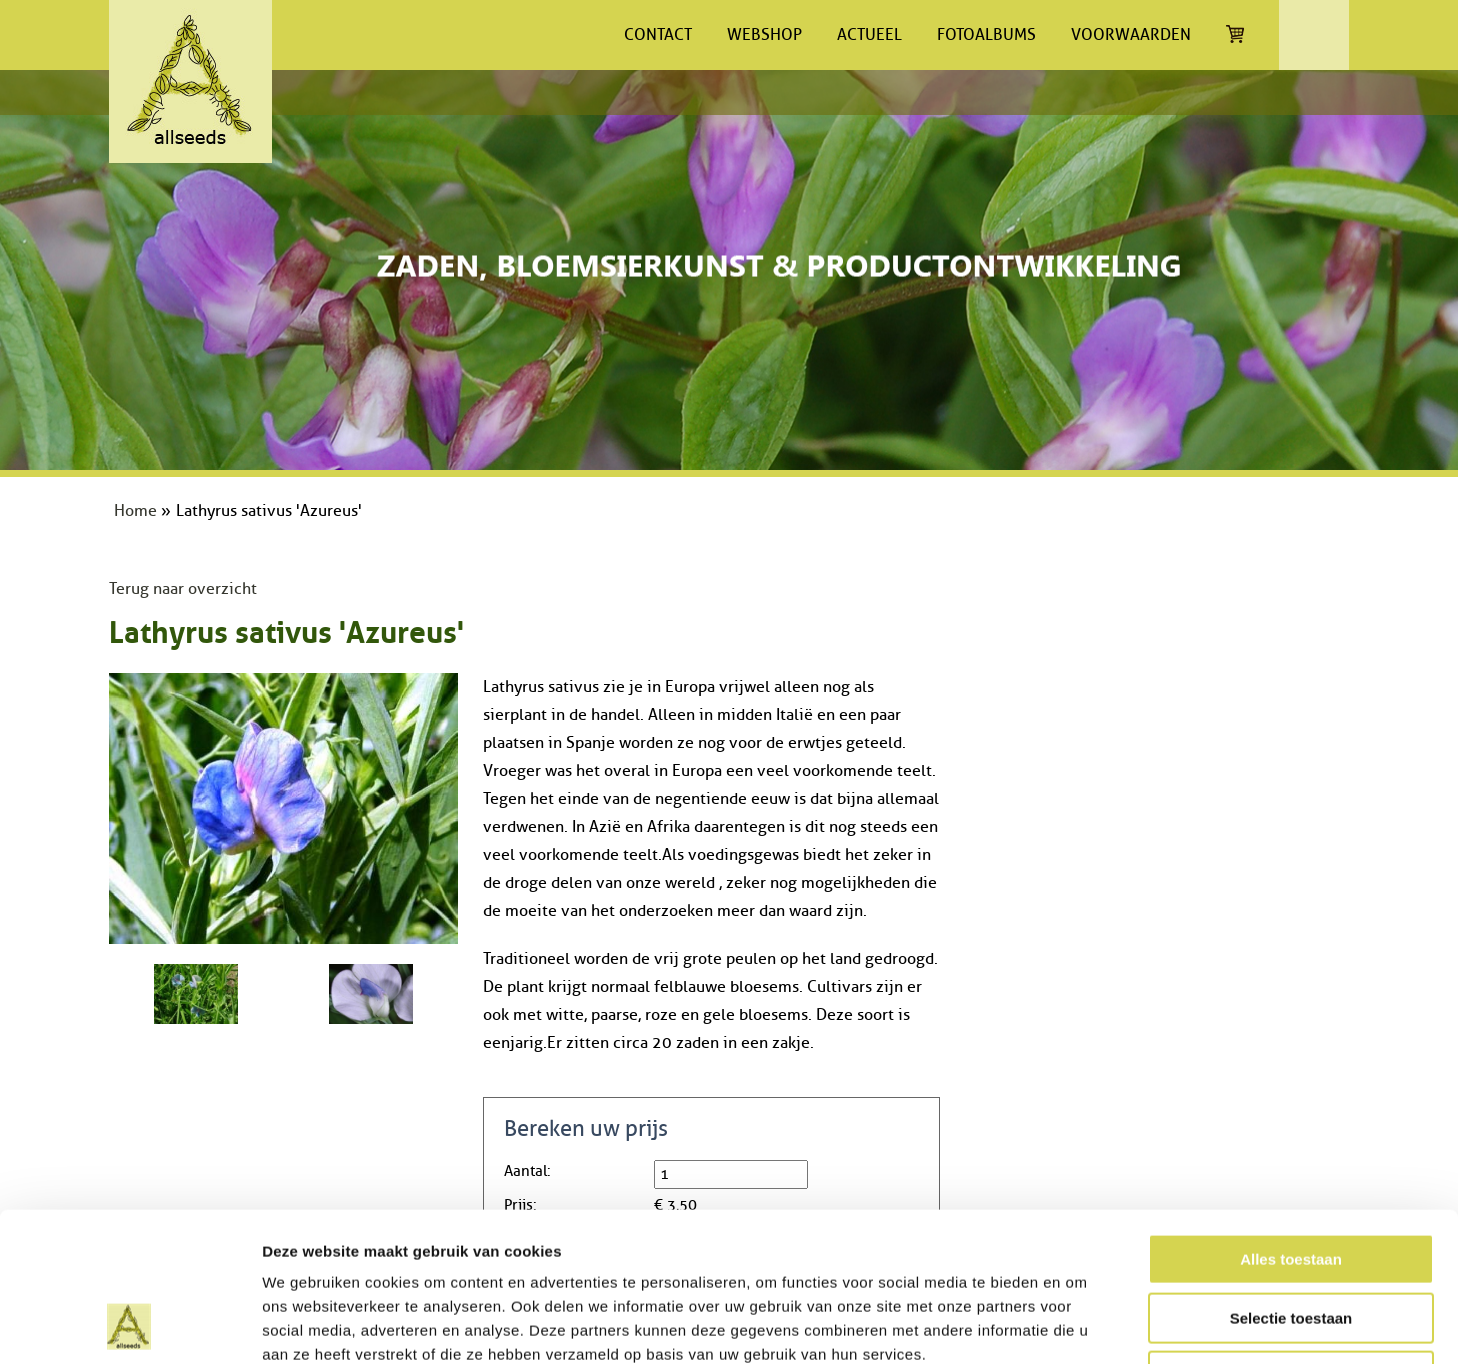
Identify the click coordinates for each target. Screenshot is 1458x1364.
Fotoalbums (986, 35)
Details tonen (1080, 1324)
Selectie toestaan (1291, 1178)
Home (135, 511)
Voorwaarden (1131, 35)
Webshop (764, 35)
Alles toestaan (1291, 1119)
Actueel (869, 35)
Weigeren (1290, 1236)
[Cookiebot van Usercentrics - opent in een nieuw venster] (129, 1325)
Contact (658, 35)
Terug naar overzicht (183, 589)
